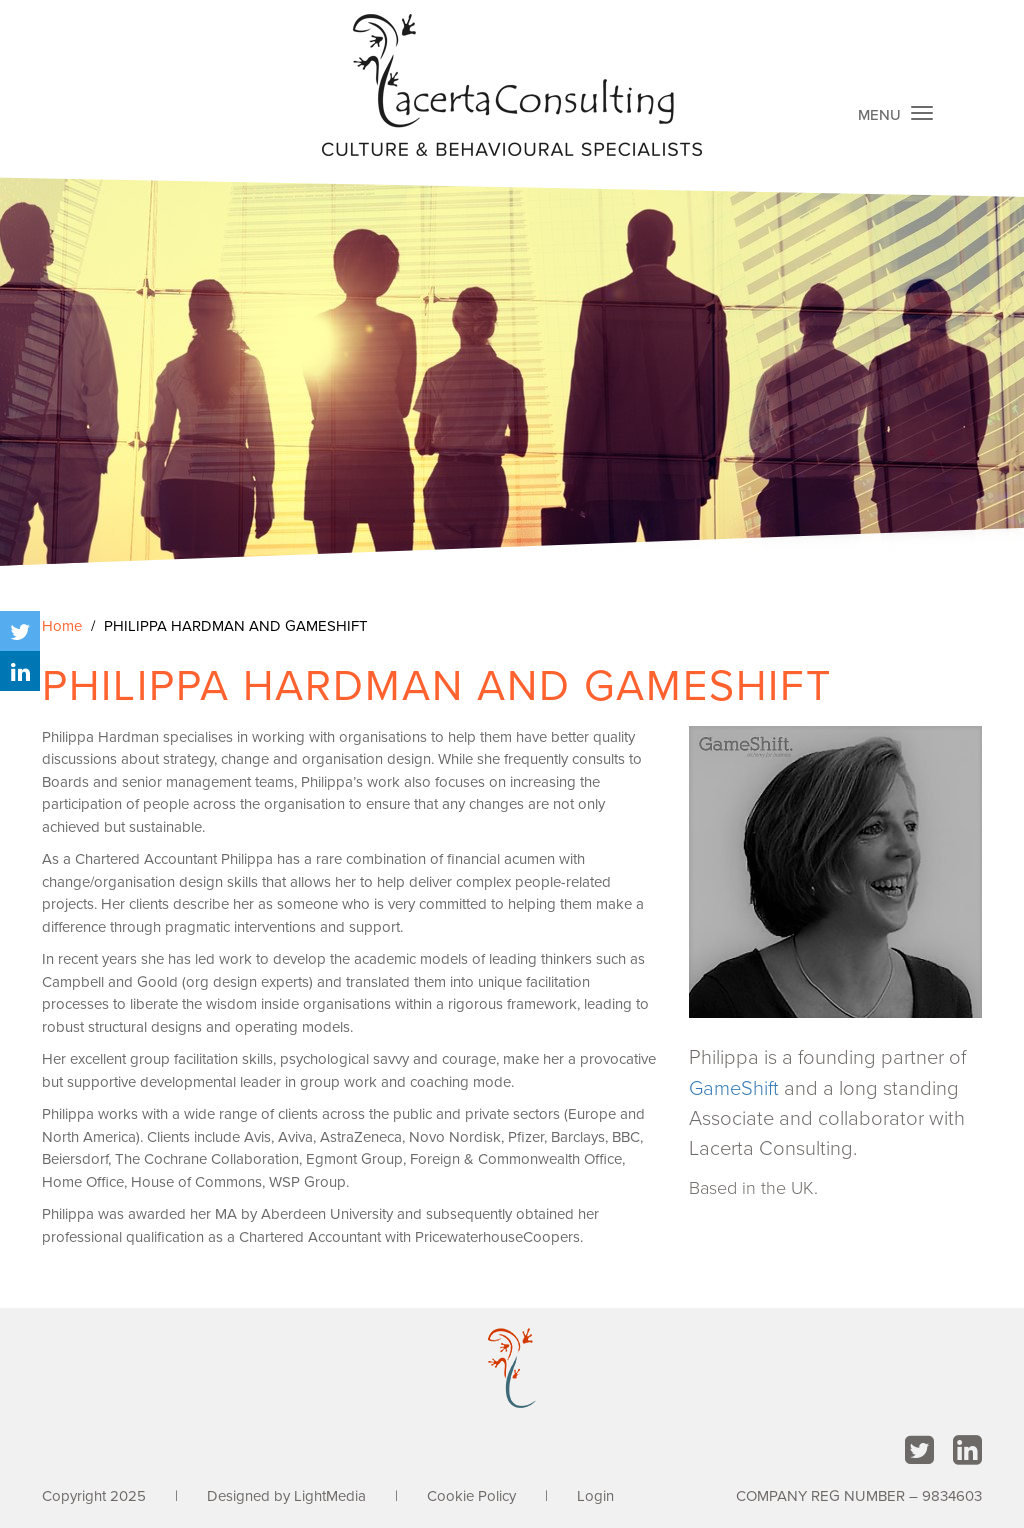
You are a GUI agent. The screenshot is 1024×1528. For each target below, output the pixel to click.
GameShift (734, 1088)
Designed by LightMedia (286, 1496)
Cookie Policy (471, 1496)
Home (62, 626)
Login (595, 1496)
